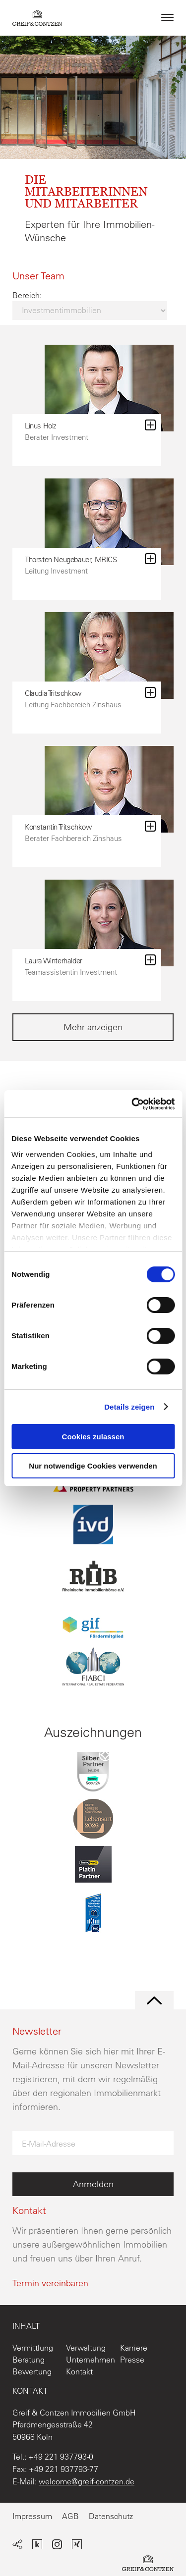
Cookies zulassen (93, 1436)
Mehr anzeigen (93, 1027)
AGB (70, 2516)
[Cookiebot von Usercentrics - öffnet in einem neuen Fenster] (132, 1104)
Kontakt (79, 2371)
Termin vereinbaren (50, 2283)
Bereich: (27, 295)
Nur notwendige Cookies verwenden (93, 1466)
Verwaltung (86, 2348)
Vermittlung (32, 2348)
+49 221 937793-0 (60, 2457)
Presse (132, 2360)
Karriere (133, 2348)
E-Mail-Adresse (48, 2144)
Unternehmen (90, 2360)
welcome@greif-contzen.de (86, 2481)
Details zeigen (129, 1407)
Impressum (32, 2516)
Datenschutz (111, 2516)
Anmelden (93, 2184)
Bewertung (32, 2371)
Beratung (28, 2360)
